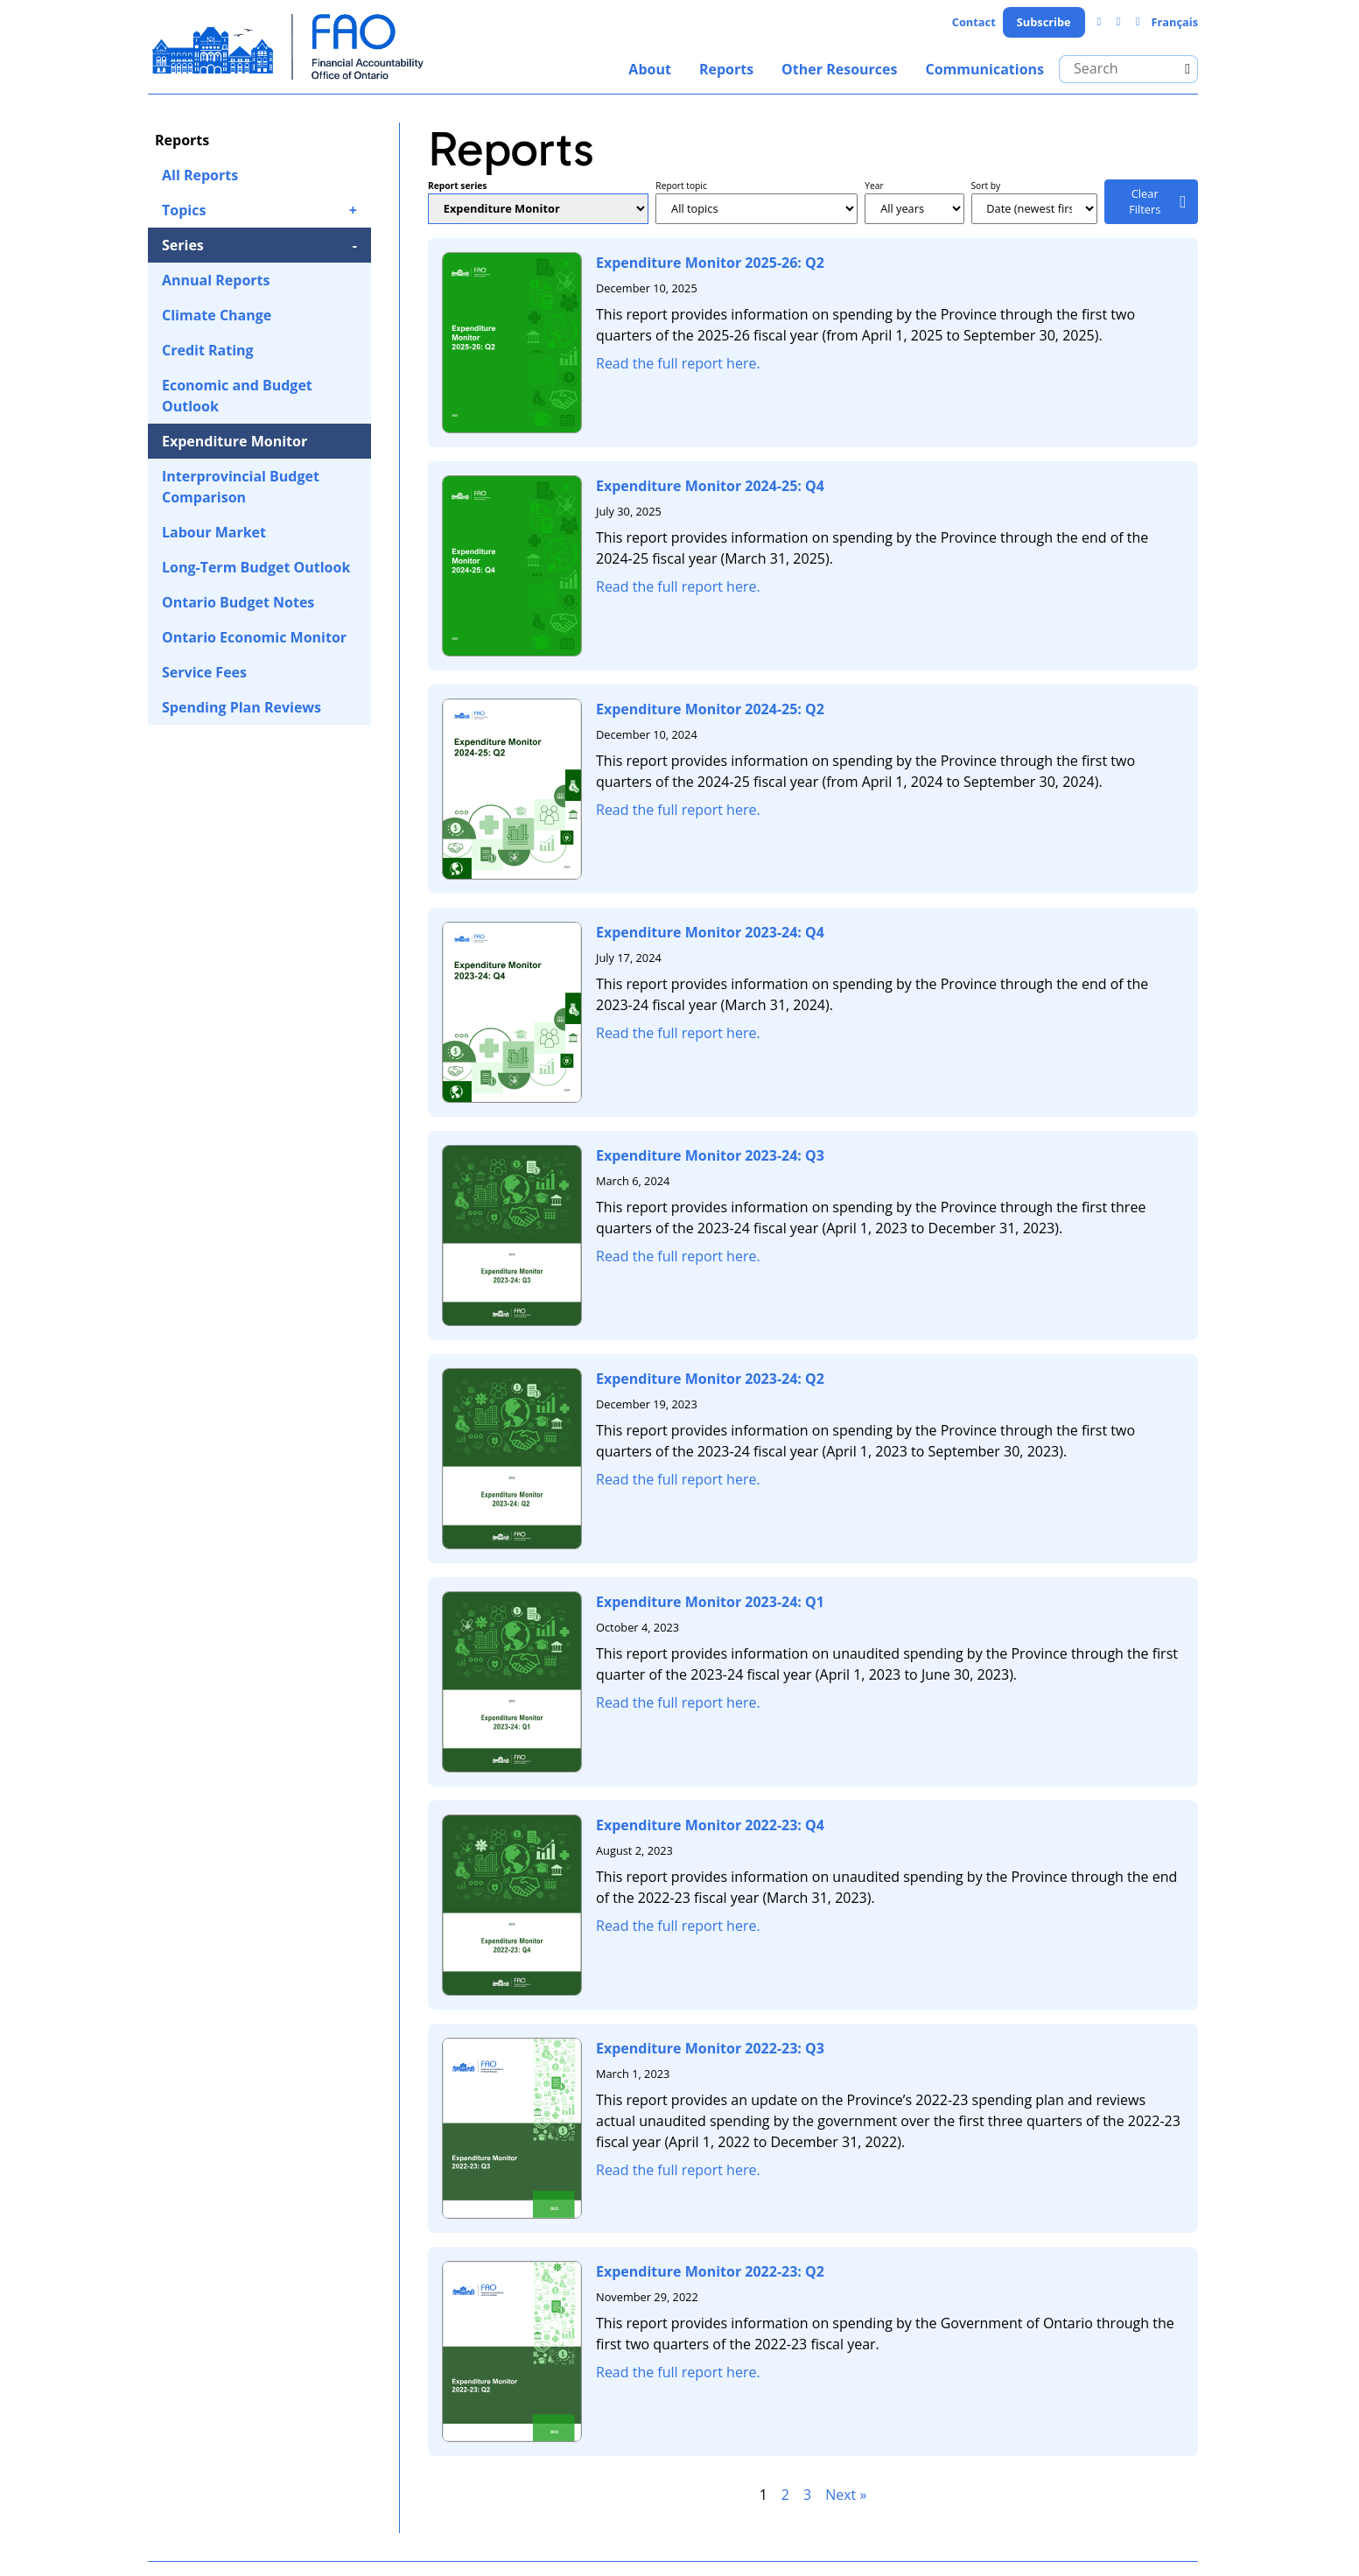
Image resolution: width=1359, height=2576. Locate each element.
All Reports (200, 175)
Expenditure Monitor (234, 441)
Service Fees (204, 672)
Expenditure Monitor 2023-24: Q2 (710, 1378)
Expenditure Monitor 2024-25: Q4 (710, 485)
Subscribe (1044, 22)
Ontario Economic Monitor (254, 637)
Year (874, 185)
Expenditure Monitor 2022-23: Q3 (710, 2048)
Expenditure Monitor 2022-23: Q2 (710, 2271)
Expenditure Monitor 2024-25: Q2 (710, 709)
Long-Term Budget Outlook (256, 567)
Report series (457, 185)
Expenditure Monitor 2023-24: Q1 (710, 1601)
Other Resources (839, 69)
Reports (726, 69)
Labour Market (214, 532)
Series (183, 245)
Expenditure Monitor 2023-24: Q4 (710, 932)
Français (1174, 22)
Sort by (986, 185)
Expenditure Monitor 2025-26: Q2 (710, 262)
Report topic (681, 185)
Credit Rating (208, 350)
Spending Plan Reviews (241, 707)
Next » (845, 2494)
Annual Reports (216, 280)
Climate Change (216, 315)
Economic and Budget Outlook (237, 396)
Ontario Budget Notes (238, 602)
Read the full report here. (678, 363)
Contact (974, 22)
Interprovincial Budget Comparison (240, 487)
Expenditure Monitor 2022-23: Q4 (710, 1825)
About (649, 69)
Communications (984, 69)
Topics (184, 210)
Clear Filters (1144, 201)
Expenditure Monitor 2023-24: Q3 (710, 1155)
